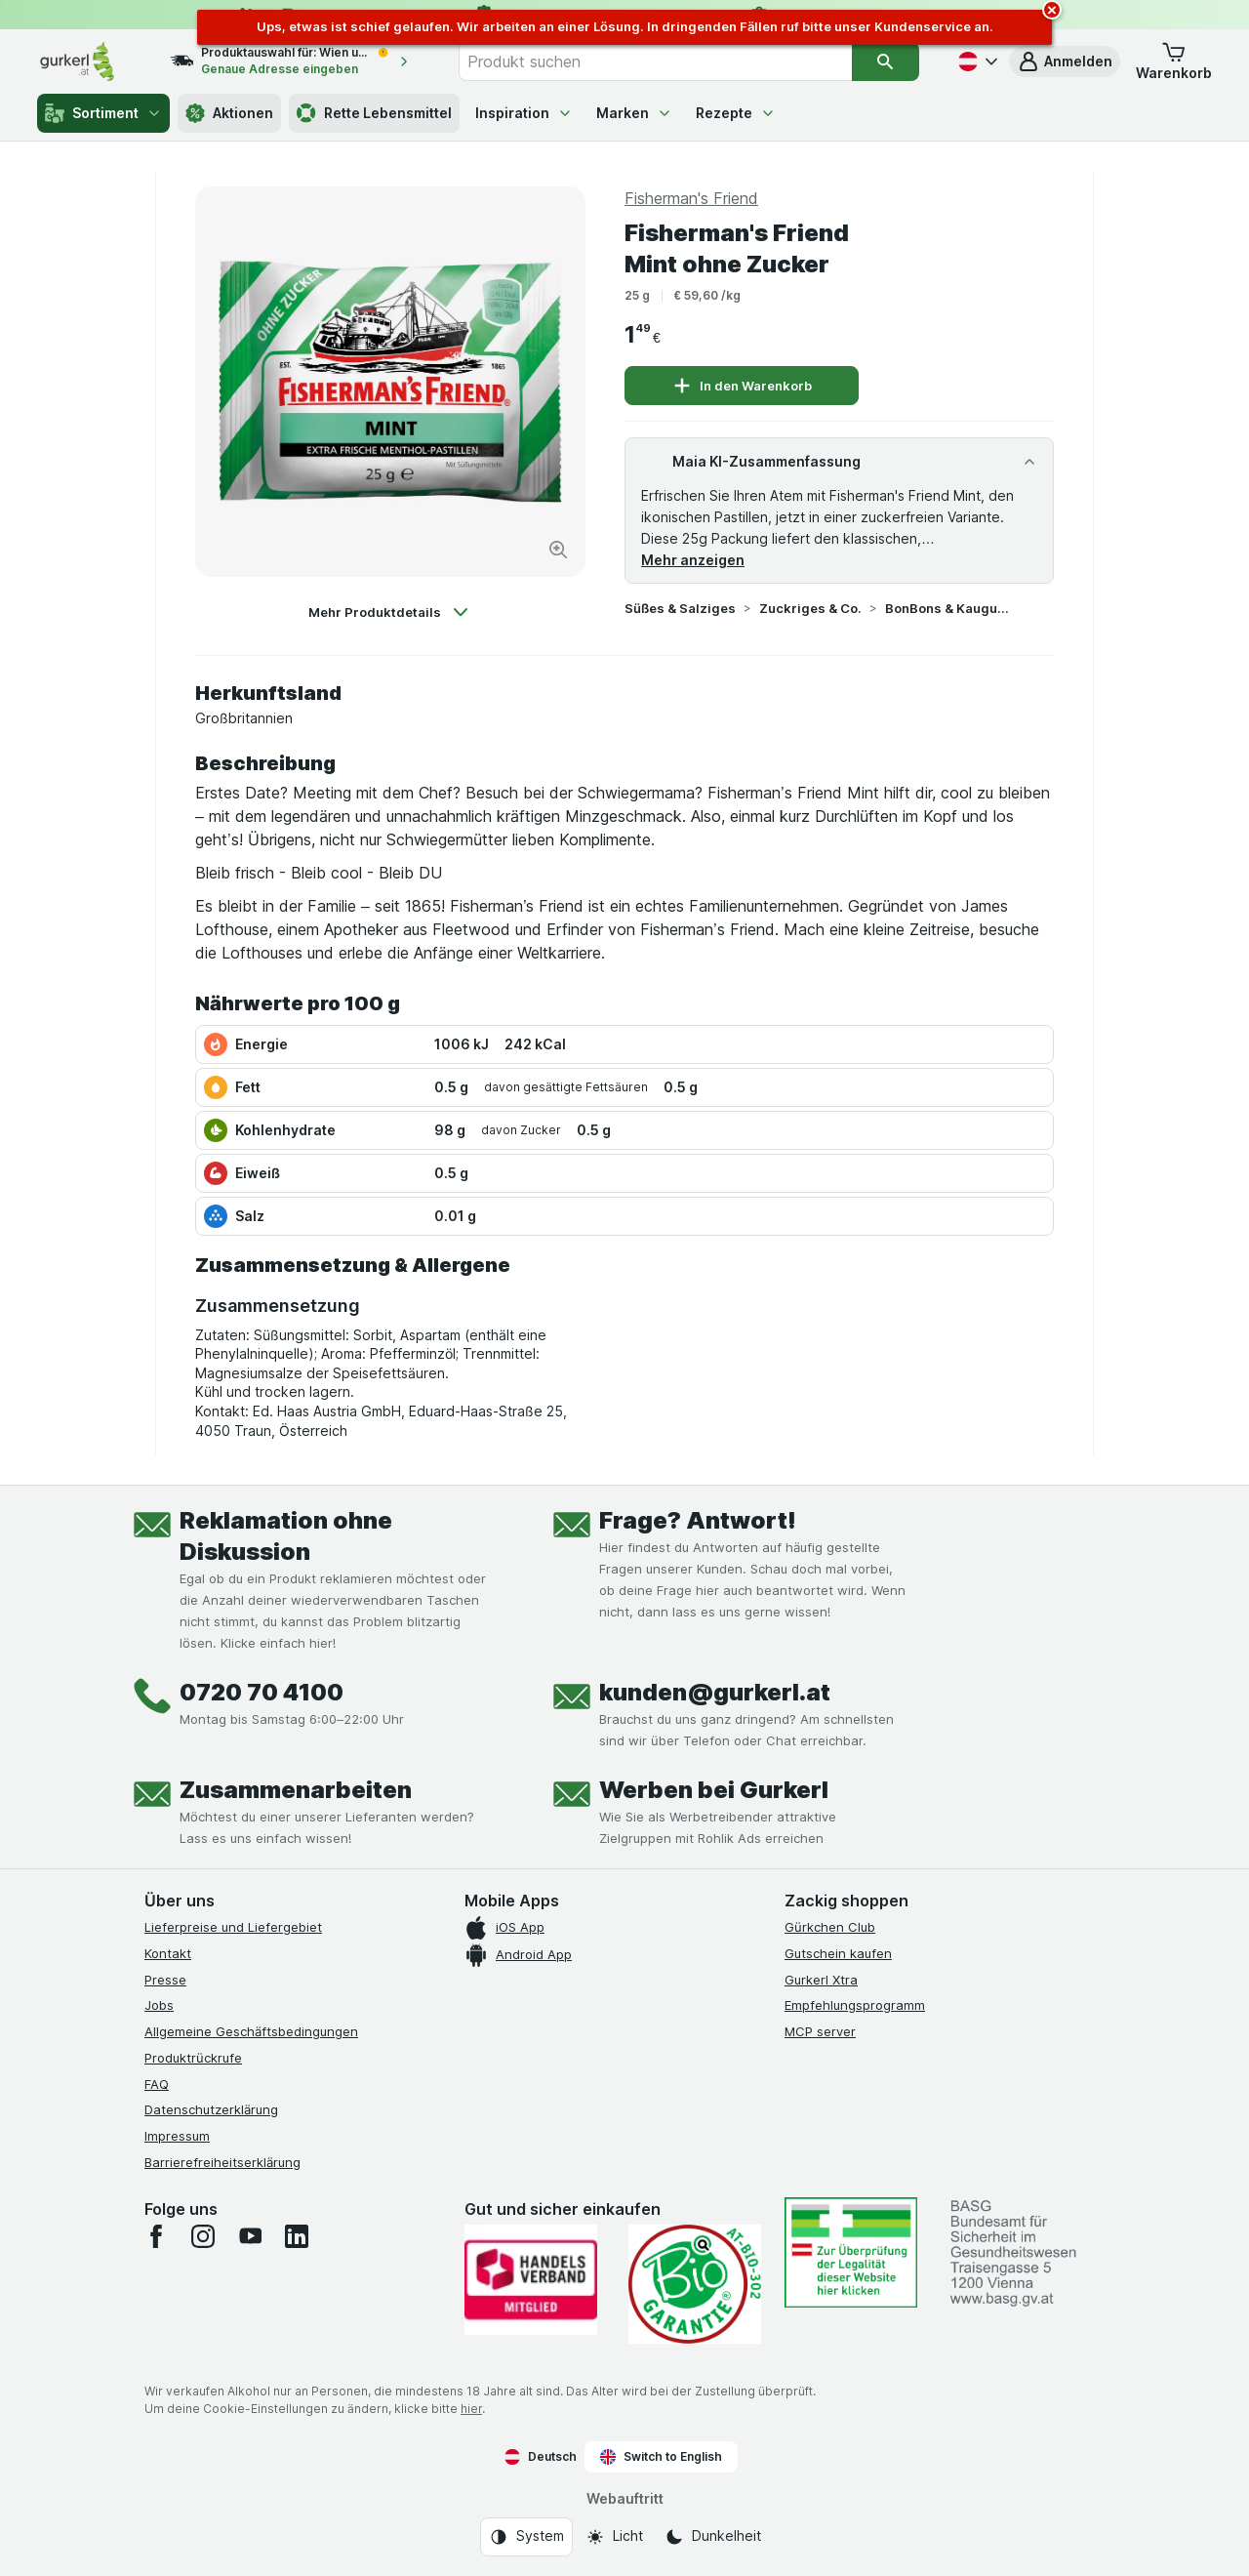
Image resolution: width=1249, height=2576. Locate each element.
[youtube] (250, 2236)
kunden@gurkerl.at (714, 1692)
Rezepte (736, 112)
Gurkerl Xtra (821, 1979)
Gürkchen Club (830, 1927)
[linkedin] (296, 2236)
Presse (165, 1979)
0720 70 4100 (261, 1692)
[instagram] (203, 2236)
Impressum (177, 2136)
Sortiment (103, 113)
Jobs (159, 2005)
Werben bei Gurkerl (713, 1790)
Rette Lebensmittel (374, 113)
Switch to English (661, 2457)
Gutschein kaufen (838, 1953)
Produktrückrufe (193, 2057)
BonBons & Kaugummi (947, 608)
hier (471, 2408)
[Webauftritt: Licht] (614, 2536)
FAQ (156, 2084)
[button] (1064, 61)
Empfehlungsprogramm (855, 2005)
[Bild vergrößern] (558, 549)
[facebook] (156, 2236)
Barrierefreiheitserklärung (222, 2162)
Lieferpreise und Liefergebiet (233, 1927)
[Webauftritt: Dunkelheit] (713, 2536)
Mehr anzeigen (693, 560)
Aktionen (229, 113)
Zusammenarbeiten (296, 1790)
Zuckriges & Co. (810, 608)
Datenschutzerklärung (211, 2109)
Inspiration (524, 112)
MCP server (820, 2031)
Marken (634, 112)
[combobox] (655, 61)
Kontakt (167, 1953)
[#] (851, 2252)
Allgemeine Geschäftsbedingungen (251, 2031)
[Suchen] (885, 61)
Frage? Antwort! (697, 1520)
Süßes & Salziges (680, 608)
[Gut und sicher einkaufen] (694, 2284)
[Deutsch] (975, 61)
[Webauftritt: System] (526, 2536)
